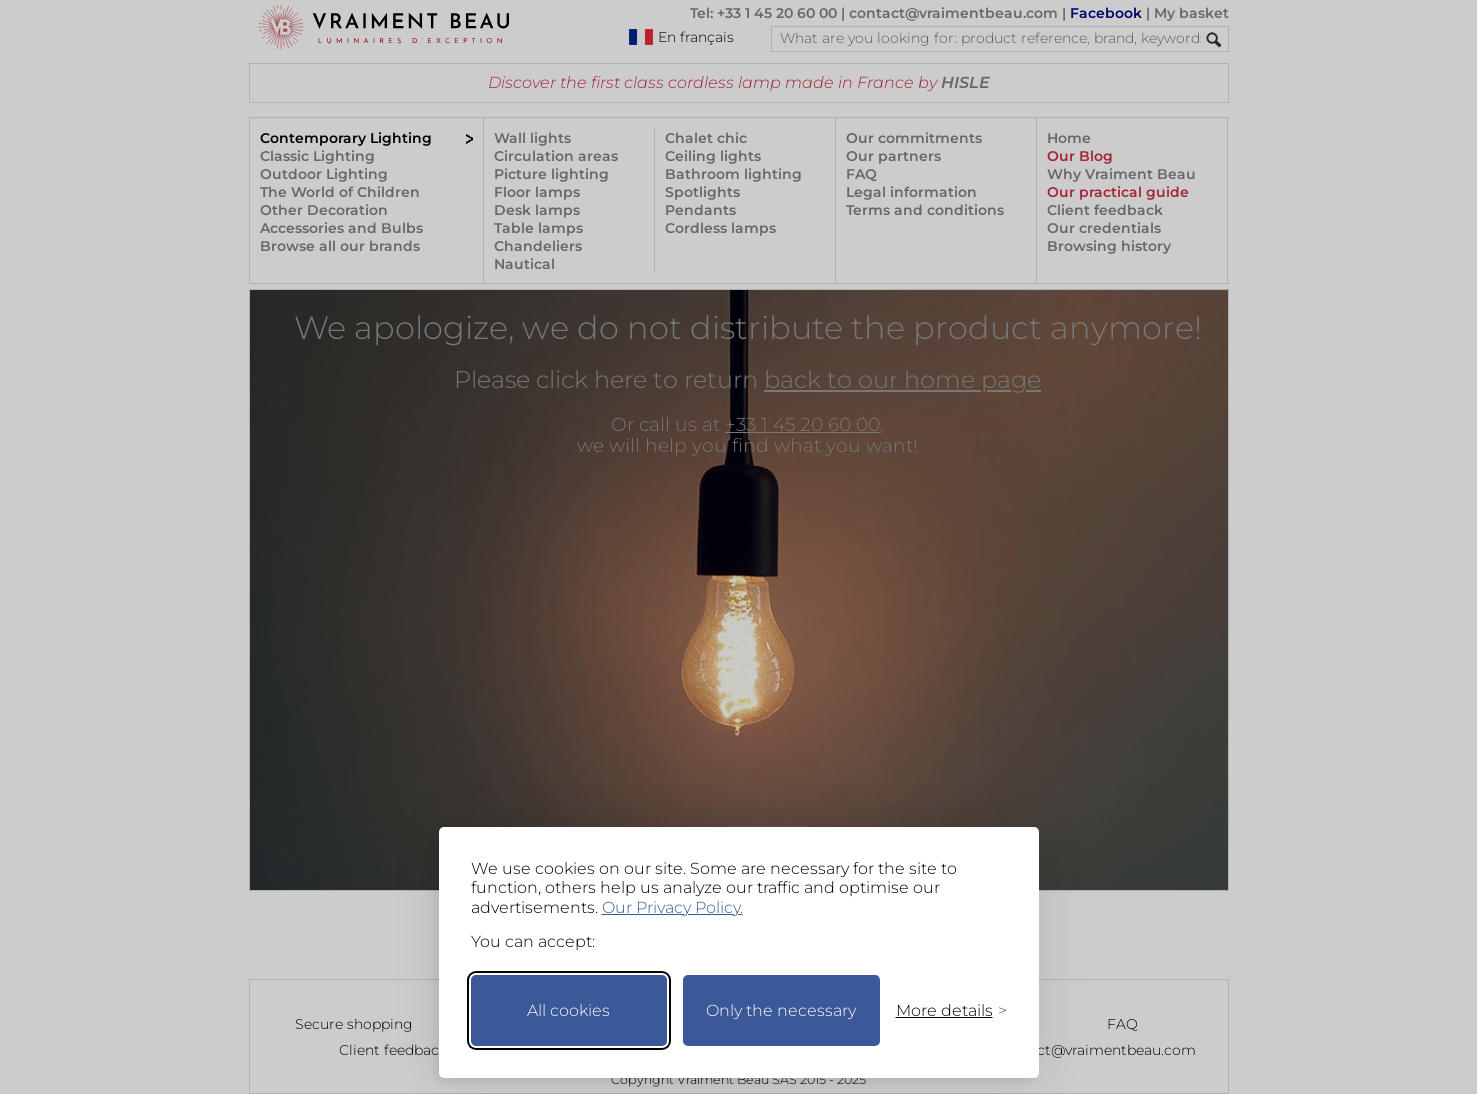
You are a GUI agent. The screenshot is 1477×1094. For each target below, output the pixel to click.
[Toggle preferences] (943, 1010)
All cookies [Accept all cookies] (568, 1010)
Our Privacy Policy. (672, 907)
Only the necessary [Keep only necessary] (781, 1010)
